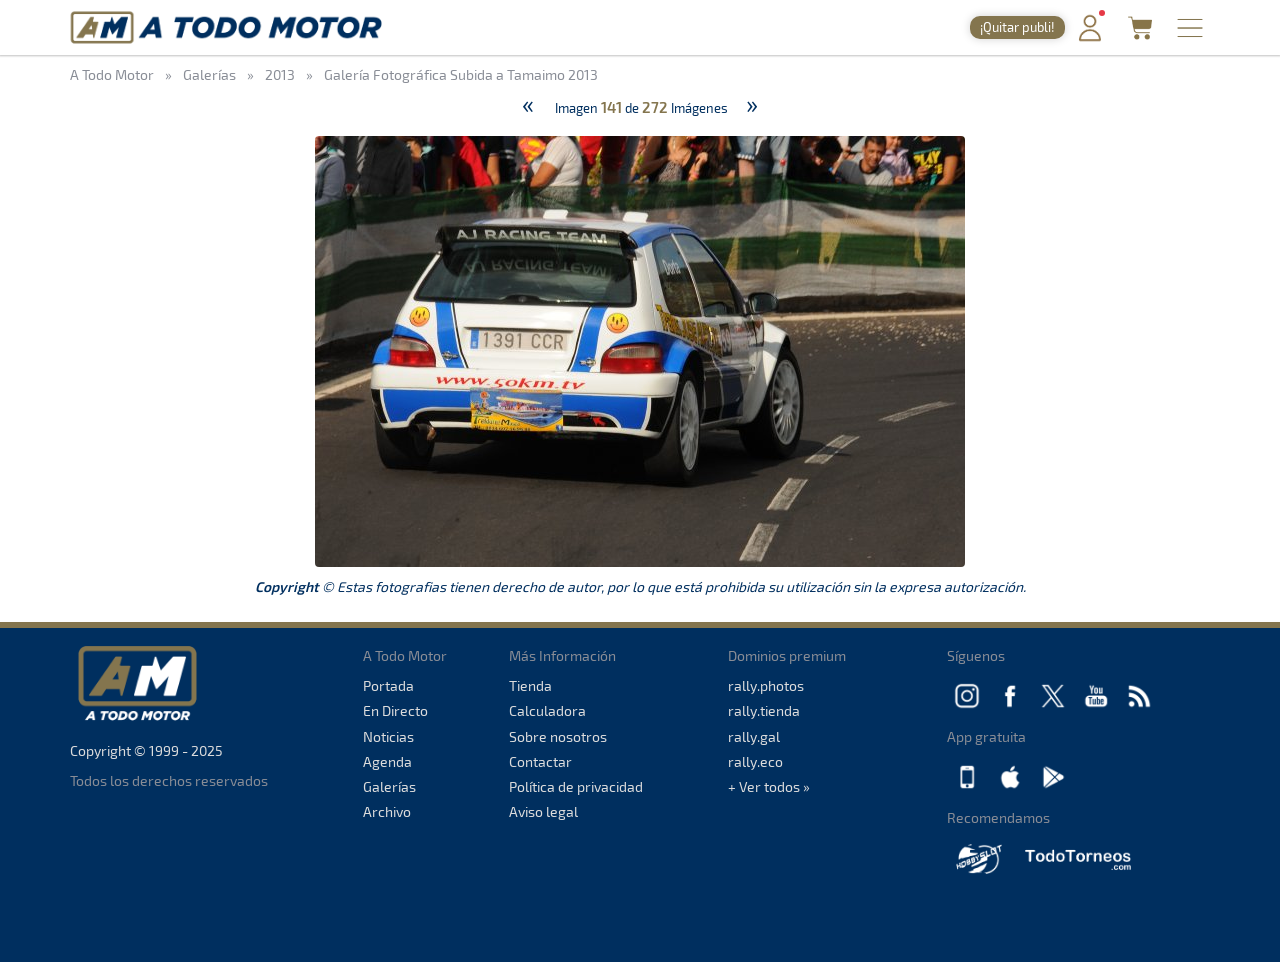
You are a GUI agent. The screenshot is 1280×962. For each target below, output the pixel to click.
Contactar (540, 761)
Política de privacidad (576, 786)
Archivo (387, 811)
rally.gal (754, 736)
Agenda (387, 761)
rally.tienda (764, 710)
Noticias (388, 736)
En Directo (395, 710)
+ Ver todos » (769, 786)
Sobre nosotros (558, 736)
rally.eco (755, 761)
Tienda (530, 685)
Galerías (389, 786)
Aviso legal (543, 811)
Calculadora (547, 710)
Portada (388, 685)
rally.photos (766, 685)
